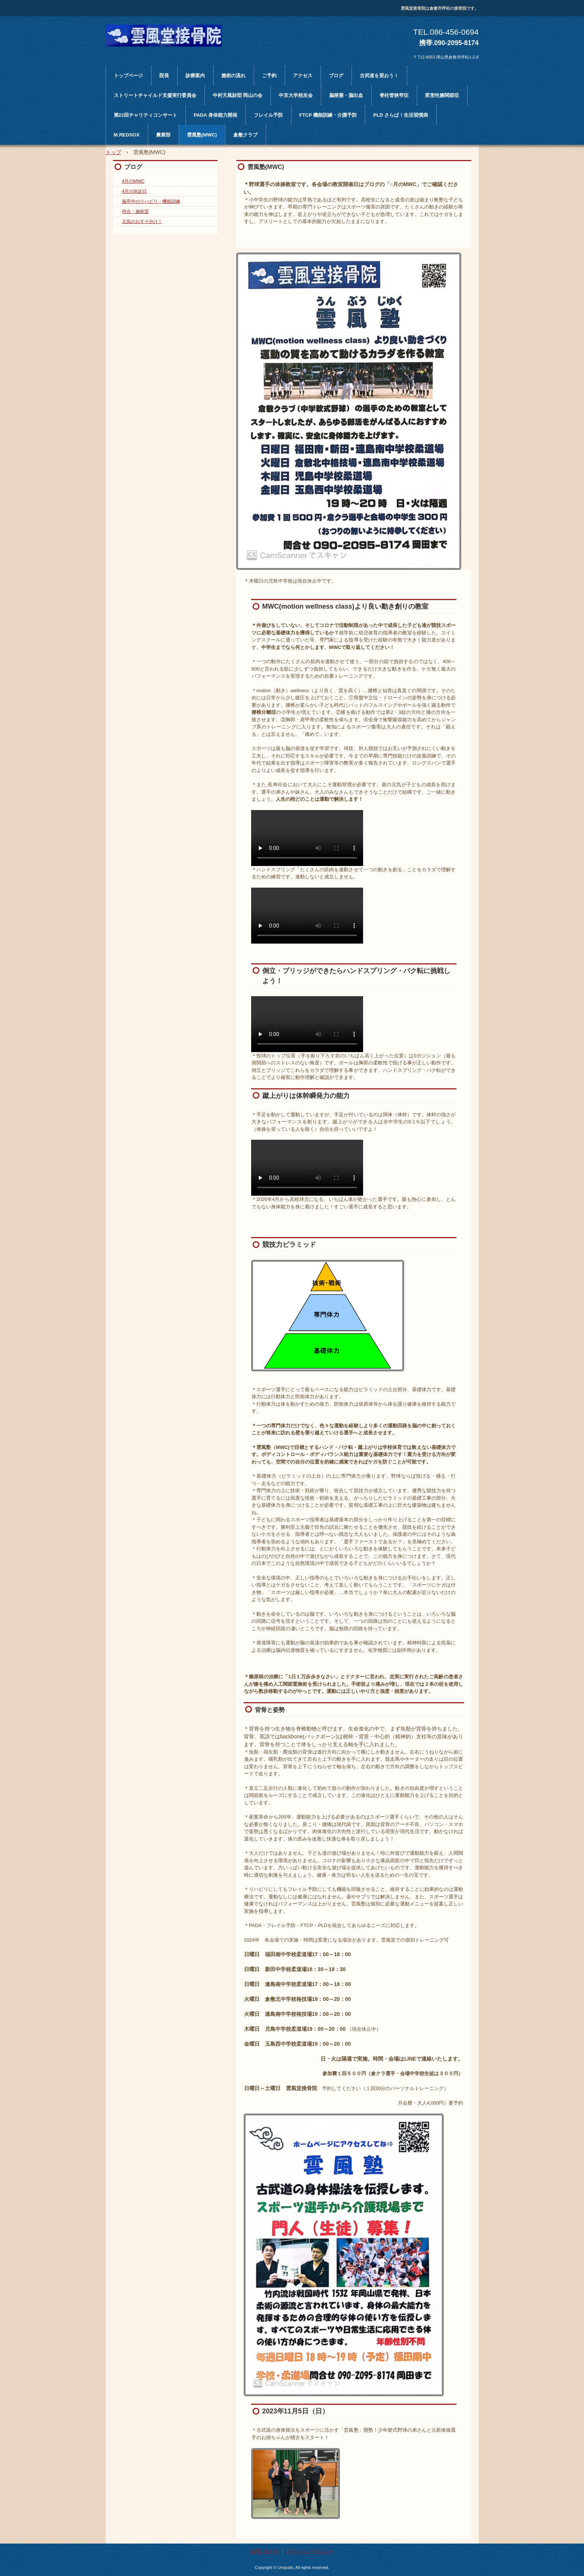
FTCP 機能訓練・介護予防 (328, 115)
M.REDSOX (127, 135)
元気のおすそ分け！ (142, 221)
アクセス (302, 75)
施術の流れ (233, 75)
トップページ (128, 75)
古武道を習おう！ (379, 75)
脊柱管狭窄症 (394, 95)
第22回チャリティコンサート (145, 115)
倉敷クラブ (245, 135)
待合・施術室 (135, 211)
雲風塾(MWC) (202, 135)
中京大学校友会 (296, 95)
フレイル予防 (268, 115)
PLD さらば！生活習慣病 (400, 115)
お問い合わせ (264, 2551)
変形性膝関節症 (442, 95)
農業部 (163, 135)
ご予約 (269, 75)
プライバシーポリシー (309, 2551)
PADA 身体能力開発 (215, 115)
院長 (164, 75)
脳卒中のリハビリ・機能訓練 (151, 201)
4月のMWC (133, 181)
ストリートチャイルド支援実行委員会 (155, 95)
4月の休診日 (134, 191)
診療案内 (195, 75)
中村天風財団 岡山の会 (238, 95)
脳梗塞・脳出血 (346, 95)
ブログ (336, 75)
